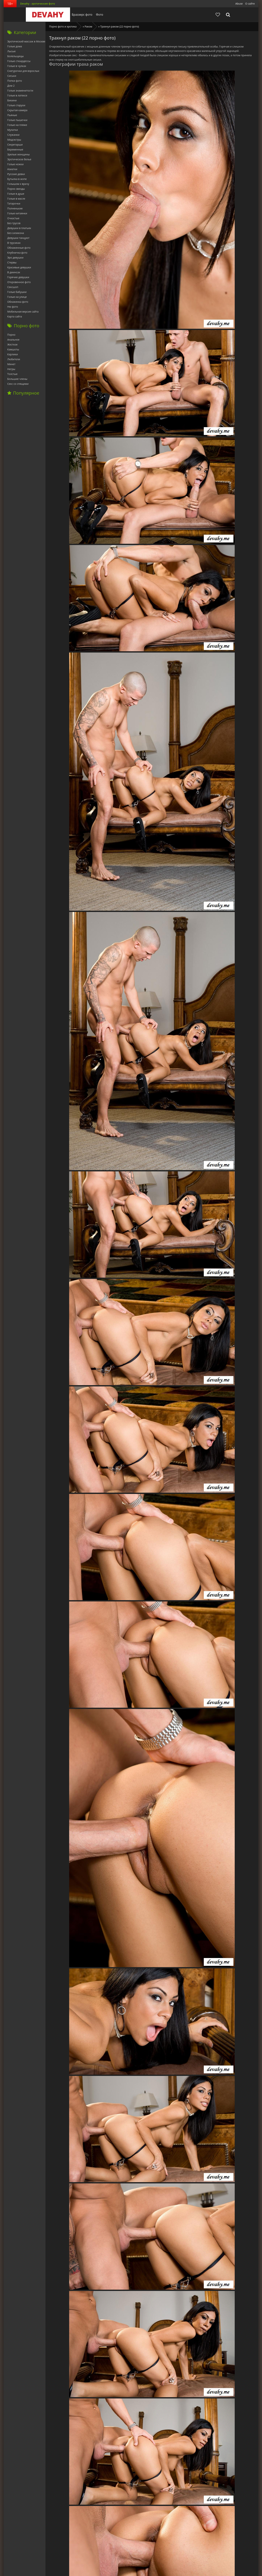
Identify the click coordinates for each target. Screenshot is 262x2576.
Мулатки (12, 130)
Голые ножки (15, 164)
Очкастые (13, 218)
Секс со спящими (18, 383)
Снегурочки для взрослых (23, 71)
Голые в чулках (16, 66)
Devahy (44, 14)
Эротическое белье (19, 159)
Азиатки (12, 169)
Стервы (12, 262)
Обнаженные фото (18, 247)
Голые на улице (17, 297)
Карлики (12, 354)
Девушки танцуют (18, 238)
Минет (11, 364)
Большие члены (17, 379)
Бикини (12, 100)
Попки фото (14, 80)
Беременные (15, 149)
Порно (11, 334)
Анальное (13, 339)
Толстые (12, 374)
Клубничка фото (17, 252)
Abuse (239, 3)
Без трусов (13, 223)
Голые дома (14, 46)
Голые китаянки (17, 213)
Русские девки (16, 174)
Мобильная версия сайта (23, 311)
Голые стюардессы (18, 61)
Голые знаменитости (20, 90)
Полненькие (15, 208)
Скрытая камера (17, 110)
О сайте (250, 3)
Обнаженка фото (17, 301)
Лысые (11, 51)
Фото (97, 15)
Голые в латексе (17, 95)
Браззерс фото (79, 15)
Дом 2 (11, 85)
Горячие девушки (18, 277)
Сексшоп (12, 287)
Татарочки (13, 203)
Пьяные (12, 115)
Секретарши (15, 144)
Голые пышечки (17, 120)
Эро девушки (15, 257)
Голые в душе (15, 193)
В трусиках (14, 243)
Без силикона (15, 233)
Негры (11, 369)
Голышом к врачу (18, 184)
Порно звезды (16, 188)
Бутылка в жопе (17, 179)
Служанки (13, 134)
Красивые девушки (19, 267)
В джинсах (13, 272)
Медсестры (14, 139)
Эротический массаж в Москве (26, 41)
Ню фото (12, 306)
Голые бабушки (17, 292)
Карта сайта (14, 316)
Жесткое (12, 344)
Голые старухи (16, 105)
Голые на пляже (17, 125)
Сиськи (11, 75)
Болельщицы (15, 56)
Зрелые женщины (18, 154)
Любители (13, 359)
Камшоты (13, 349)
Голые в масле (16, 198)
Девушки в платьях (19, 228)
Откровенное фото (19, 282)
